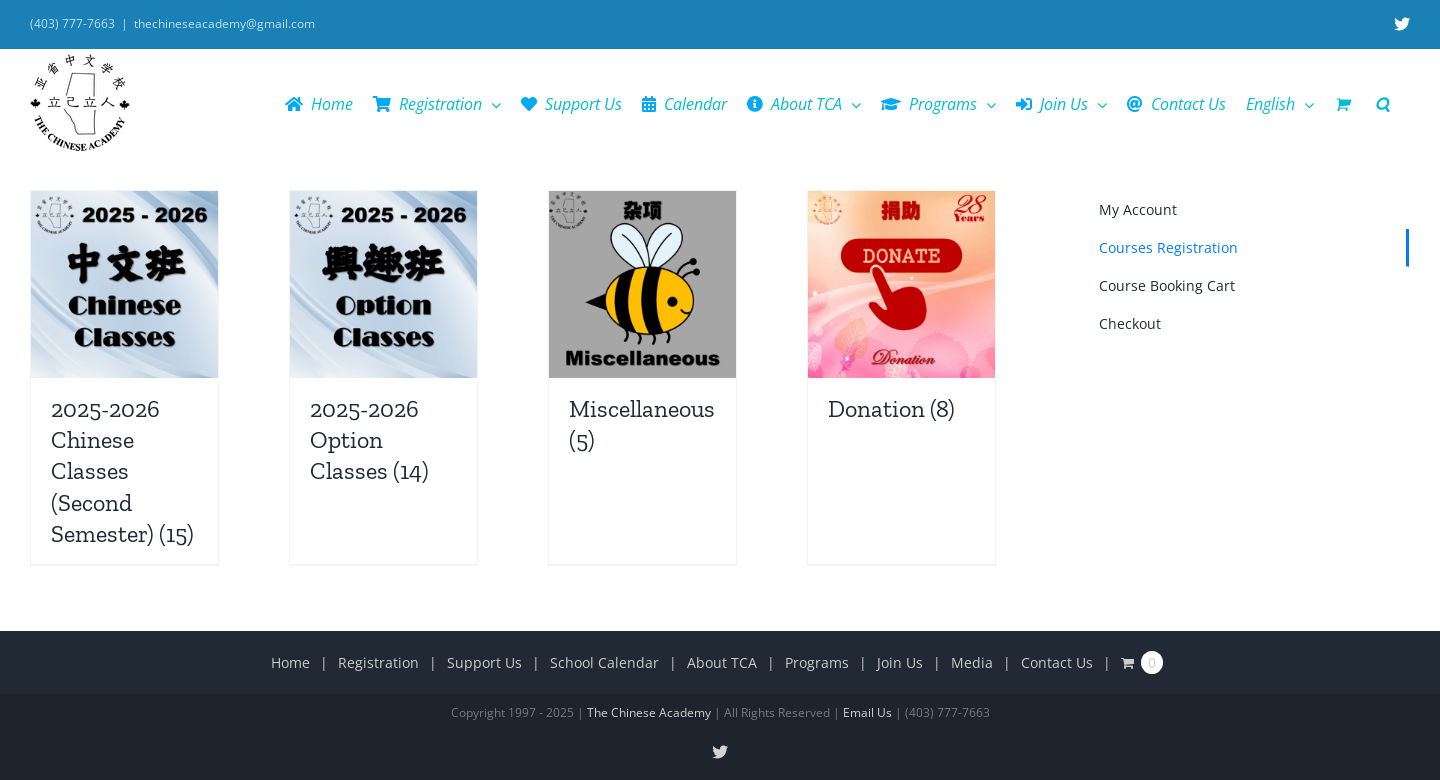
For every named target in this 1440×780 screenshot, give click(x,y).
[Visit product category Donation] (901, 315)
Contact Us (1057, 662)
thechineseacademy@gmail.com (224, 23)
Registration (378, 662)
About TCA (722, 662)
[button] (1382, 104)
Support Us (484, 662)
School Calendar (604, 662)
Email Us (867, 712)
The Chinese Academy (649, 712)
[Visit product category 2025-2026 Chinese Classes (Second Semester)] (124, 377)
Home (290, 662)
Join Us (900, 662)
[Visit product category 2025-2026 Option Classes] (383, 346)
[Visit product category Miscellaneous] (642, 330)
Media (972, 662)
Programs (817, 662)
